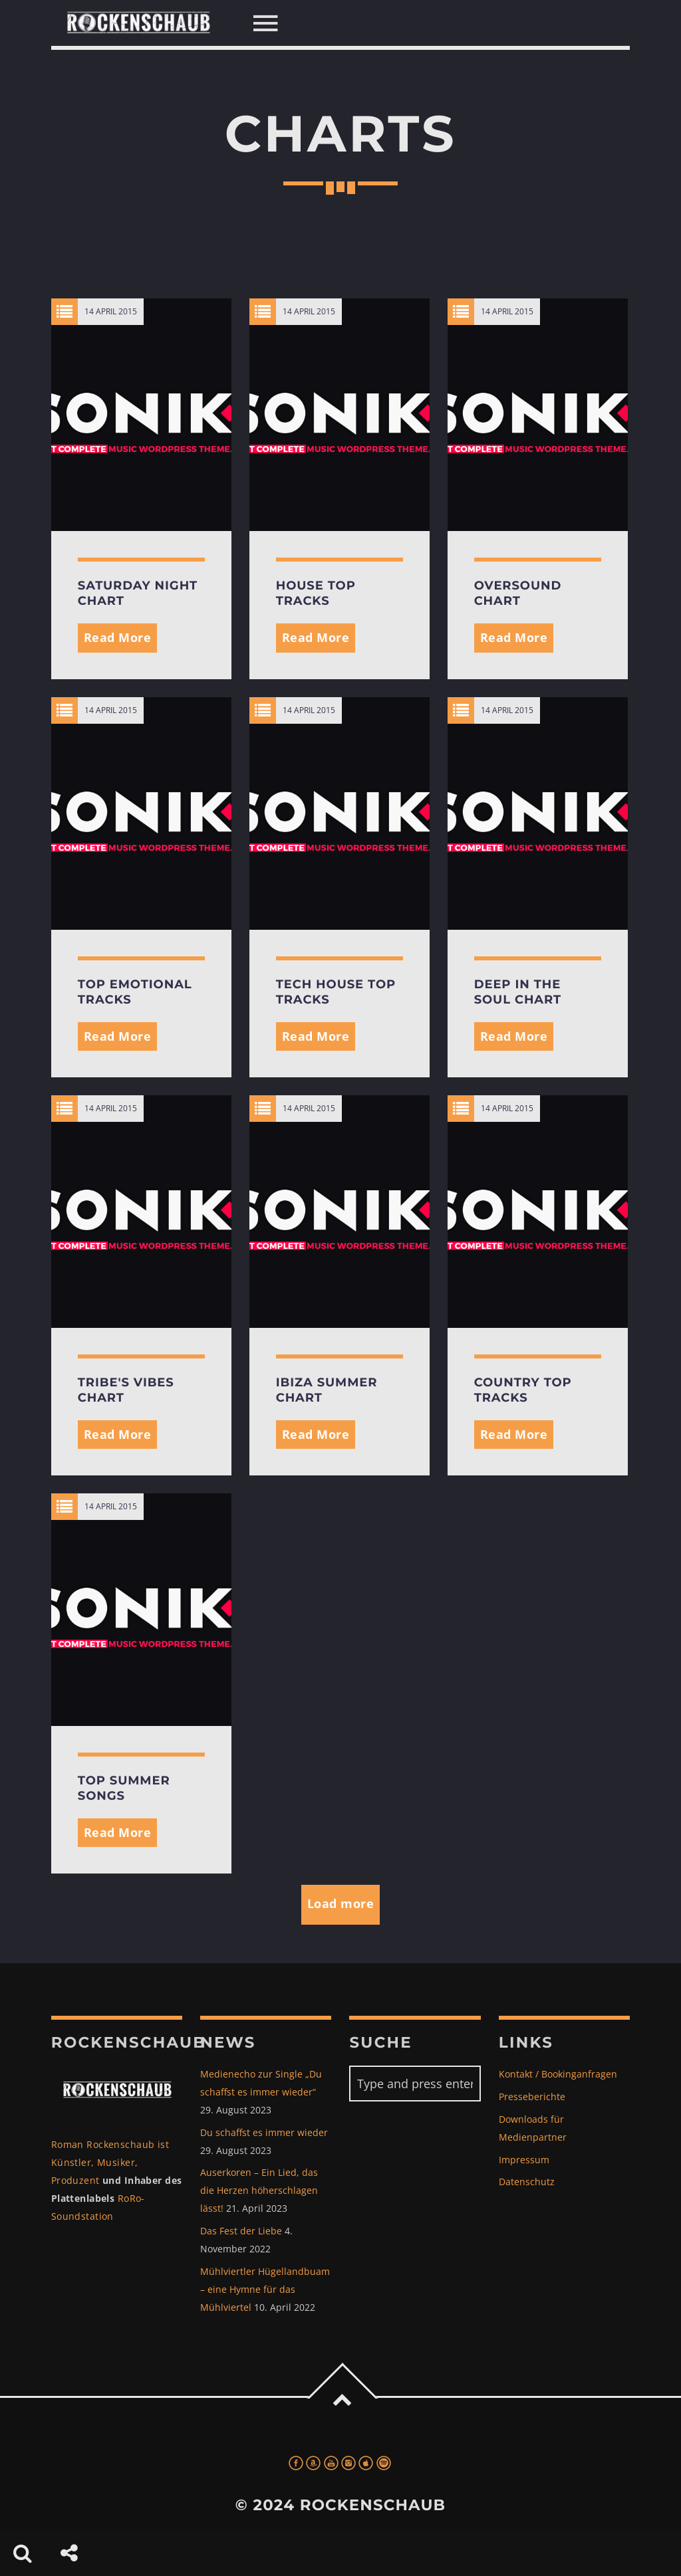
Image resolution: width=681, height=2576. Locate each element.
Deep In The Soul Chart (517, 992)
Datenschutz (527, 2181)
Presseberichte (532, 2096)
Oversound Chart (518, 593)
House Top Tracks (316, 593)
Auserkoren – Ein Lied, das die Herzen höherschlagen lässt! (259, 2190)
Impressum (524, 2159)
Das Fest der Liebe (241, 2230)
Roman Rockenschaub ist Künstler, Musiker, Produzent (110, 2162)
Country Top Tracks (523, 1390)
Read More (118, 637)
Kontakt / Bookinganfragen (558, 2074)
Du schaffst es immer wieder (264, 2132)
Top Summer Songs (124, 1788)
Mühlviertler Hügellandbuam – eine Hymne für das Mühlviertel (265, 2289)
